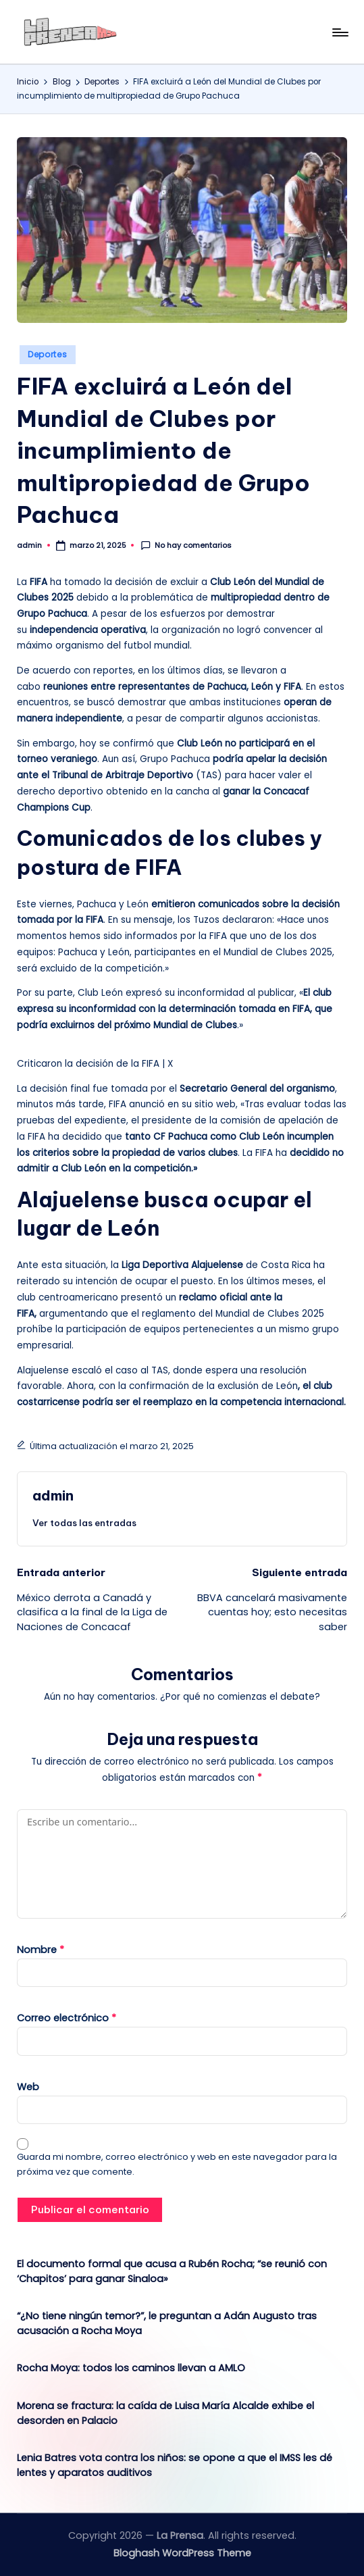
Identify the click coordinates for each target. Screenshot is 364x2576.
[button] (84, 1523)
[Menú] (339, 32)
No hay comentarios (186, 545)
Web (28, 2087)
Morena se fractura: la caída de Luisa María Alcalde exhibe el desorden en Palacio (165, 2413)
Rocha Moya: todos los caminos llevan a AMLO (131, 2368)
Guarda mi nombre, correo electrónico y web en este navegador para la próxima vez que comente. (177, 2164)
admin (53, 1495)
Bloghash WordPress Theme (182, 2553)
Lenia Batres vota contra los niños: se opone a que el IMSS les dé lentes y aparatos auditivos (174, 2465)
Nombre (40, 1949)
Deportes (48, 354)
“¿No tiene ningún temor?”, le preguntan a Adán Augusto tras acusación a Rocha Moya (167, 2323)
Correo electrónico (66, 2018)
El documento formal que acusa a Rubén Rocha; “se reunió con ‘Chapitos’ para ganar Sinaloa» (172, 2271)
